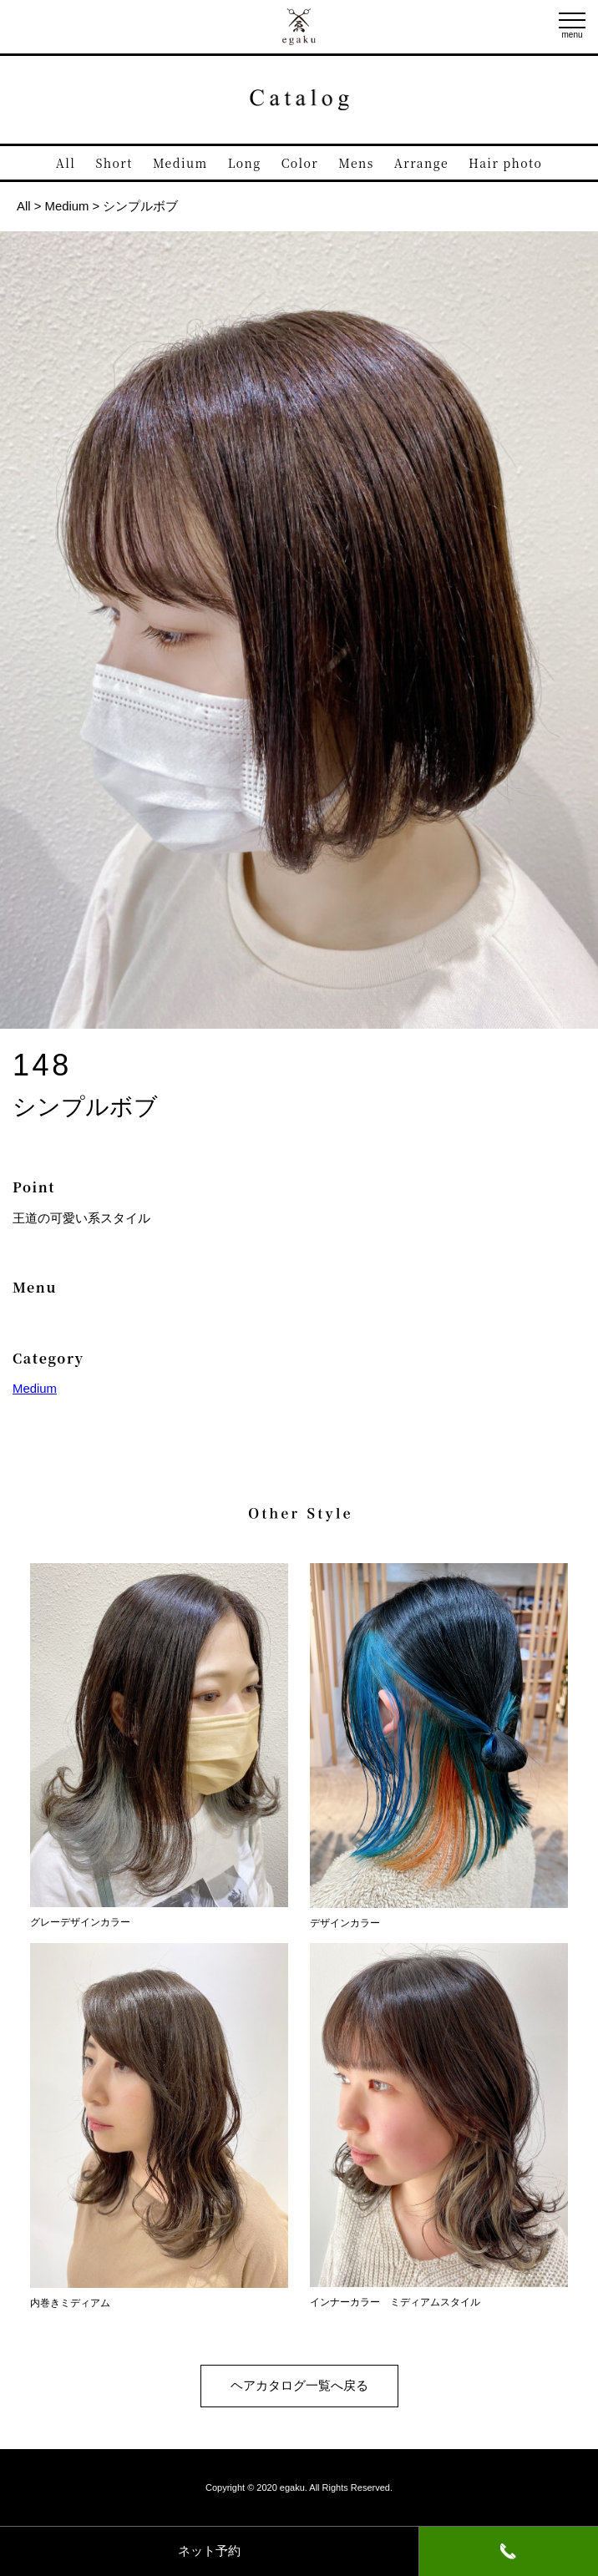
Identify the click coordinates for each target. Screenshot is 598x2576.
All (66, 162)
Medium (180, 162)
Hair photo (505, 162)
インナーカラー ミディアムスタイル (439, 2296)
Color (299, 162)
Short (114, 162)
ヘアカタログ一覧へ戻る (299, 2385)
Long (244, 162)
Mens (355, 162)
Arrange (421, 162)
